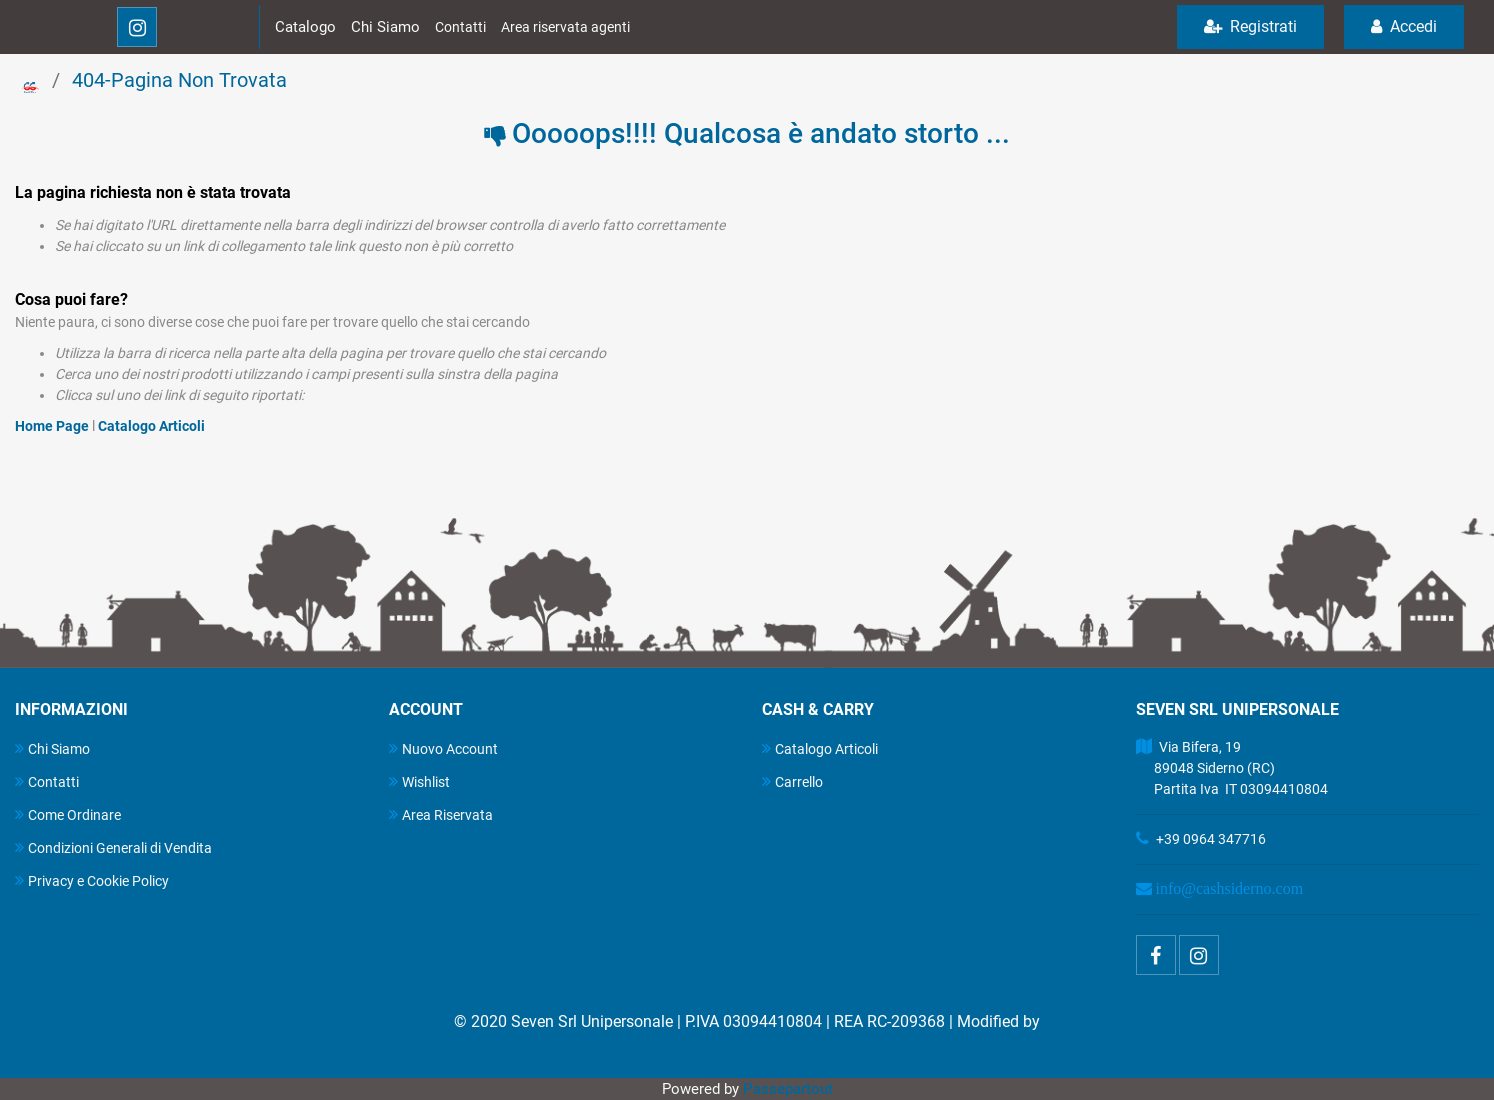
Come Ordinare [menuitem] (68, 814)
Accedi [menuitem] (1404, 26)
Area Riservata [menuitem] (441, 814)
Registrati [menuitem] (1250, 26)
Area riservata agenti (565, 27)
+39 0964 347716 (1211, 839)
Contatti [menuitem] (47, 781)
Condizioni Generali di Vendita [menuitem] (113, 847)
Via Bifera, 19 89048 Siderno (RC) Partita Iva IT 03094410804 (1232, 768)
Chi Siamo (385, 27)
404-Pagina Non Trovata (179, 80)
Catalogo (305, 27)
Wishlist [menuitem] (419, 781)
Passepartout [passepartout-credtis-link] (788, 1089)
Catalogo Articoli (151, 426)
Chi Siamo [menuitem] (52, 748)
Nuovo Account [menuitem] (443, 748)
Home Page (53, 426)
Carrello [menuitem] (792, 781)
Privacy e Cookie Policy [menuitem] (92, 880)
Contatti (460, 27)
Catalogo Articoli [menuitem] (820, 748)
